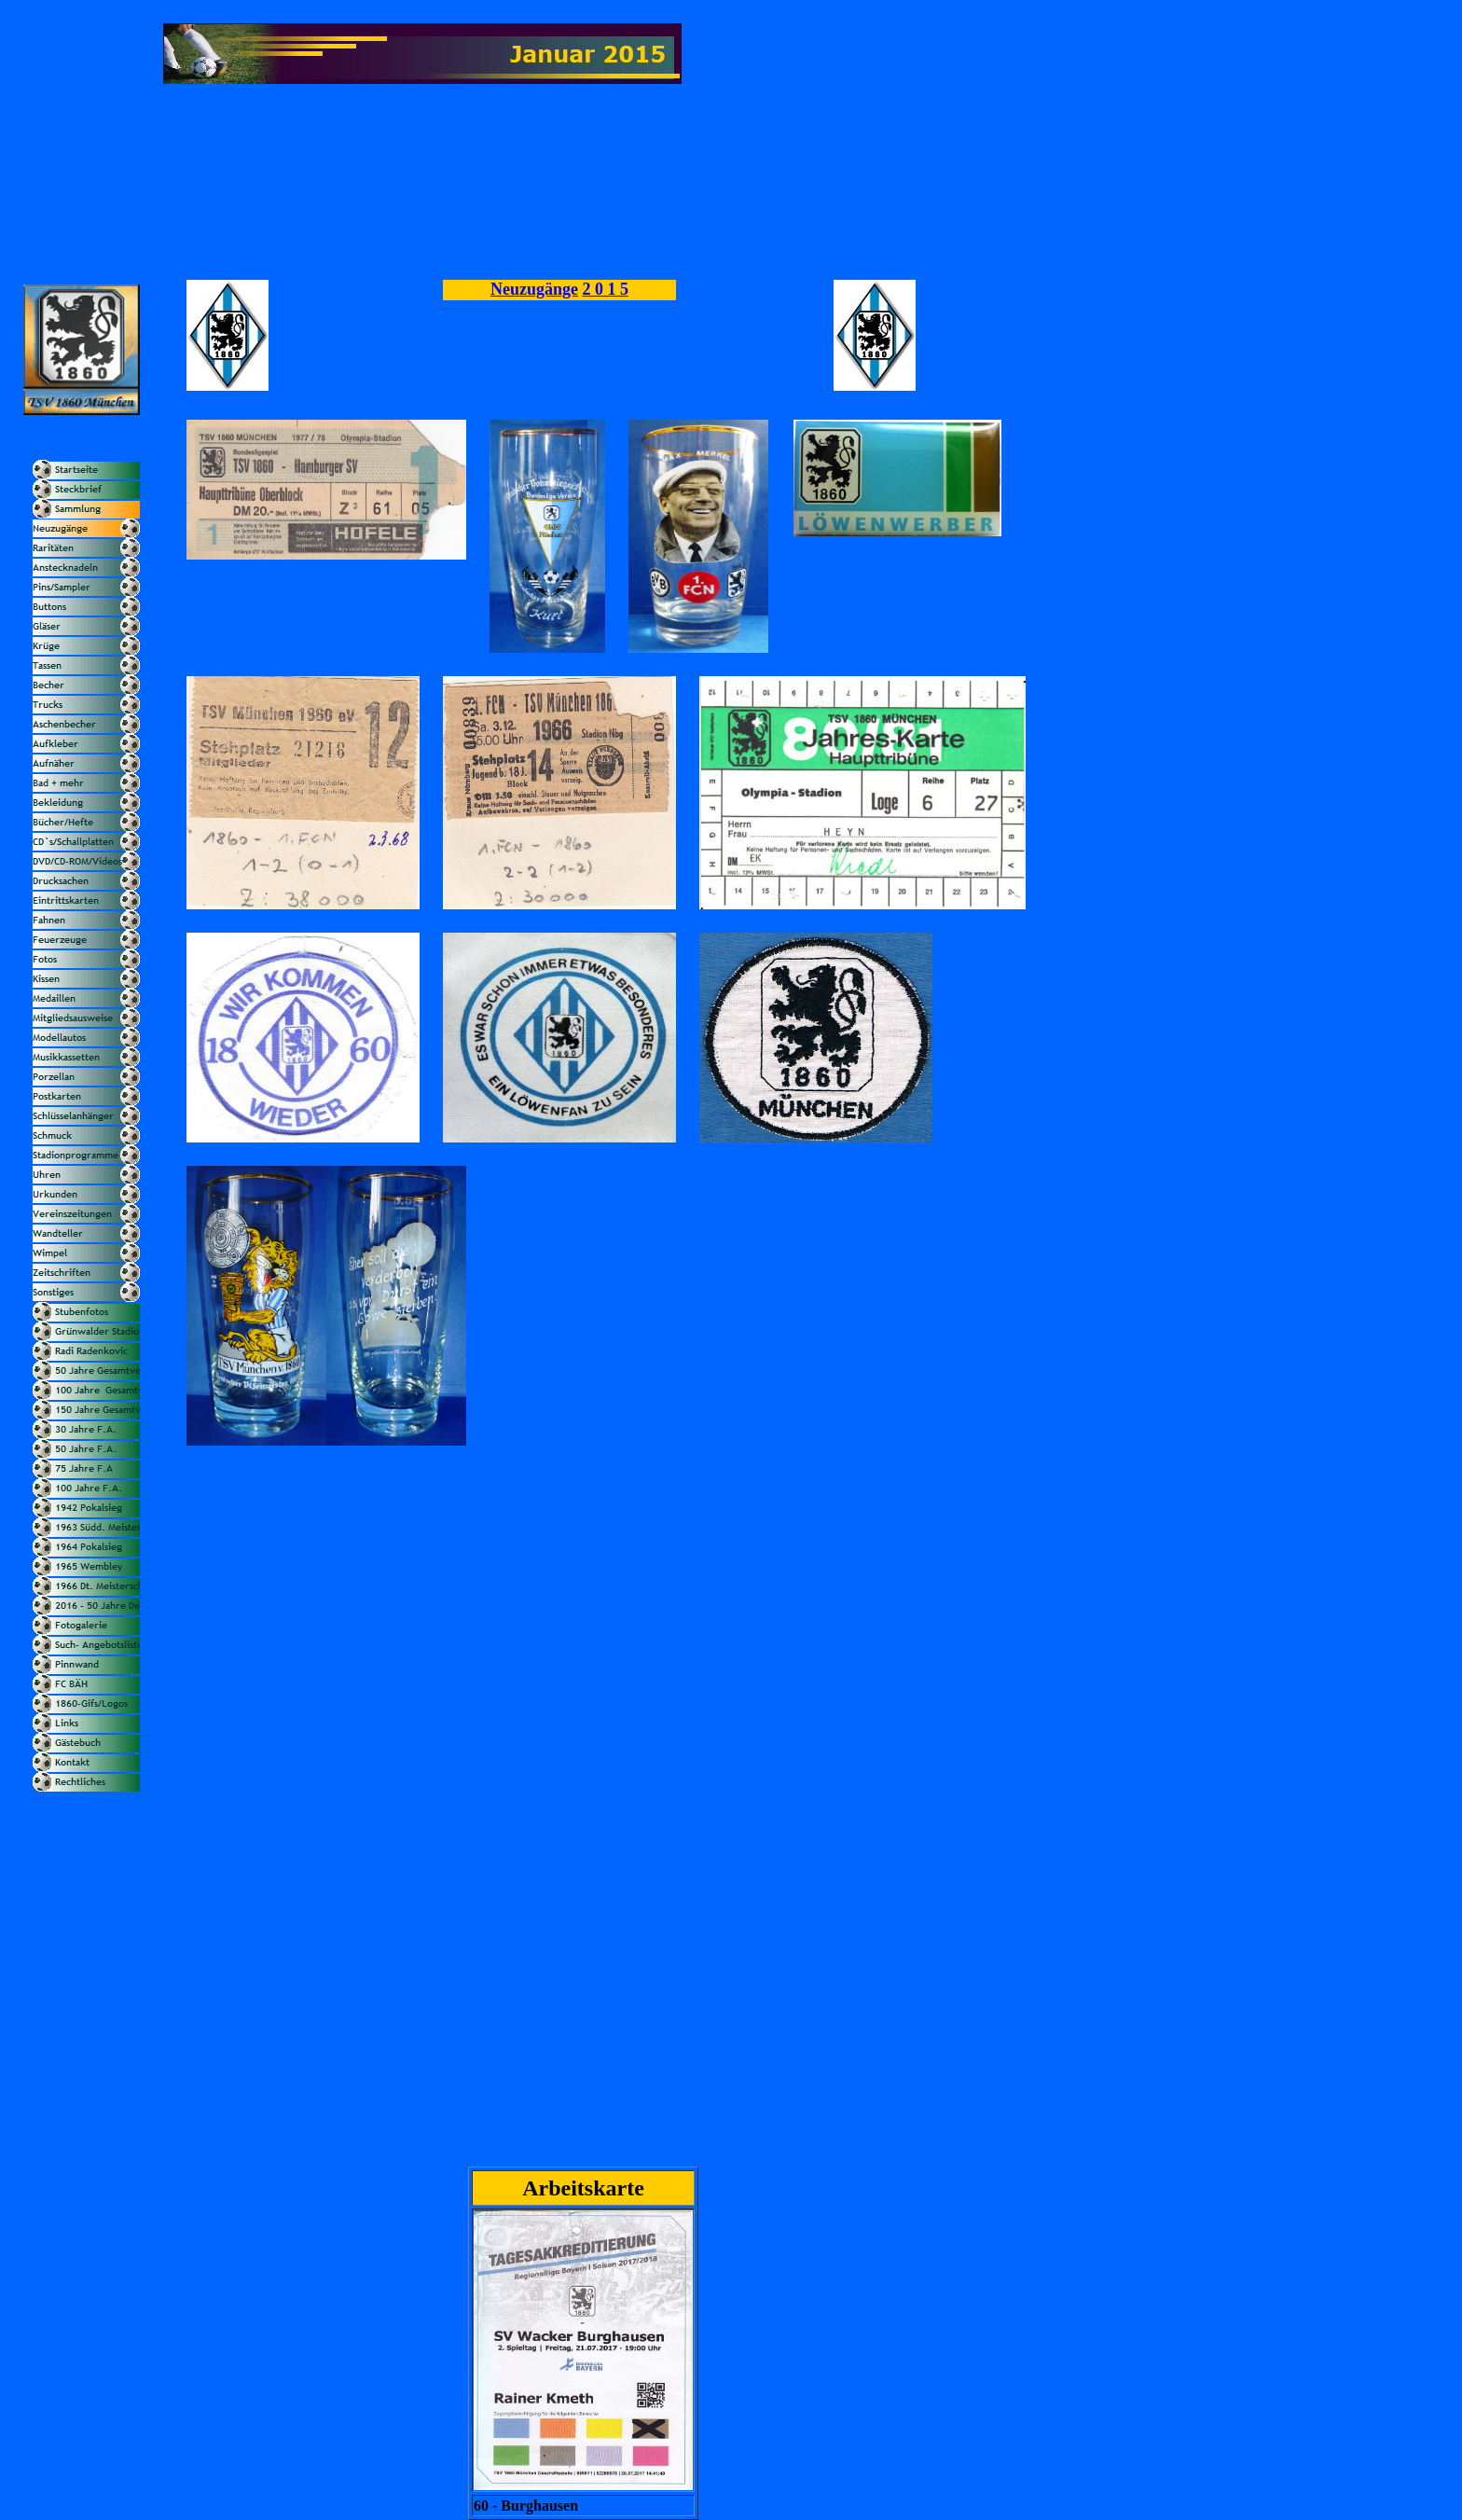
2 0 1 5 (606, 289)
